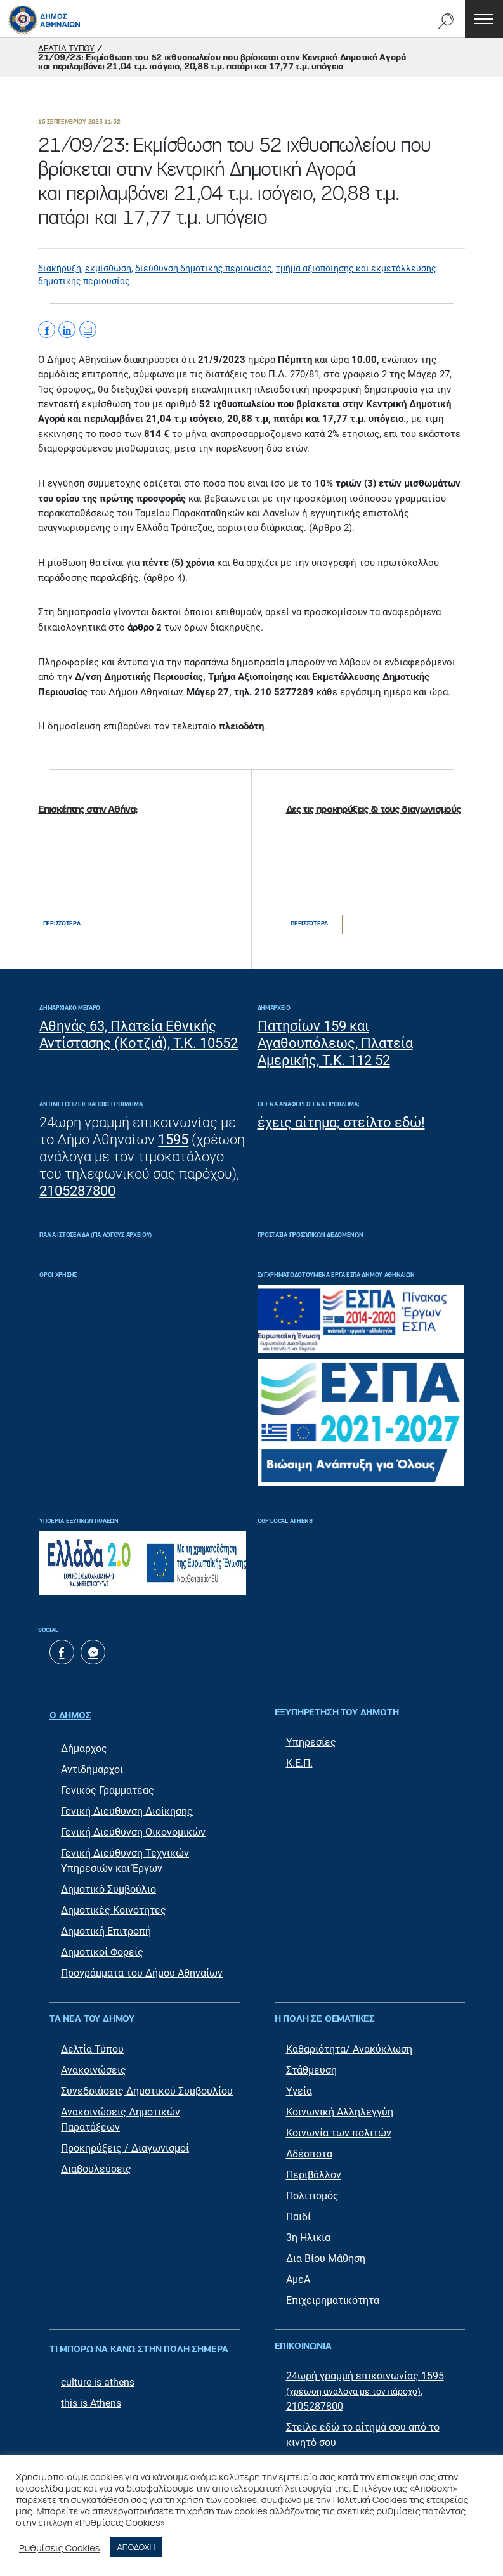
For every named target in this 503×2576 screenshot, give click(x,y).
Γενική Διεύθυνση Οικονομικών (133, 1827)
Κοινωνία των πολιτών (338, 2127)
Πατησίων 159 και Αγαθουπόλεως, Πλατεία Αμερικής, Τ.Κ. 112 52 (335, 1043)
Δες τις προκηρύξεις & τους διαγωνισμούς (373, 809)
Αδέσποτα (309, 2148)
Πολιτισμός (312, 2190)
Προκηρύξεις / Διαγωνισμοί (125, 2142)
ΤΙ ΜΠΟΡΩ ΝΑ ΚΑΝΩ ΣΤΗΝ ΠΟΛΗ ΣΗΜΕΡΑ (138, 2340)
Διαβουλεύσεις (96, 2163)
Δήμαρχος (84, 1743)
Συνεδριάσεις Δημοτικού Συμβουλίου (147, 2085)
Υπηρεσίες (311, 1743)
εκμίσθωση (108, 268)
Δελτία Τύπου (92, 2043)
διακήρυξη (59, 268)
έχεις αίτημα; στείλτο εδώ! (341, 1122)
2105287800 (77, 1191)
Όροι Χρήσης (58, 1275)
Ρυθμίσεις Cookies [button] (59, 2547)
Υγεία (299, 2085)
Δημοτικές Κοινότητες (113, 1905)
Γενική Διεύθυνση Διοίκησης (127, 1806)
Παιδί (298, 2211)
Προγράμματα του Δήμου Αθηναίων (142, 1967)
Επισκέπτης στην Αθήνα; (88, 809)
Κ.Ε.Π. (299, 1764)
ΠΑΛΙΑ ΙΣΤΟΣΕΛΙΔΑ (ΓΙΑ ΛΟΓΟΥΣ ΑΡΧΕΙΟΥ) (95, 1235)
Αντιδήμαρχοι (92, 1764)
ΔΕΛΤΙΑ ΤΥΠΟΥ (66, 48)
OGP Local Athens (285, 1521)
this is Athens (91, 2391)
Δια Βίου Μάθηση (325, 2253)
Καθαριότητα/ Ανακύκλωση (349, 2043)
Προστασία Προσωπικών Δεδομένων (310, 1235)
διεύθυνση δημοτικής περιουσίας (203, 268)
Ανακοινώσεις (93, 2064)
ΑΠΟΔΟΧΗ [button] (136, 2547)
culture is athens (97, 2370)
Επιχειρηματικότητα (332, 2295)
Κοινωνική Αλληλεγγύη (339, 2106)
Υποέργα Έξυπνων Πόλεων (78, 1521)
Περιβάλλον (313, 2169)
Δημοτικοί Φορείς (102, 1946)
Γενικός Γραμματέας (107, 1785)
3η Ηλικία (308, 2232)
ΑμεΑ (298, 2274)
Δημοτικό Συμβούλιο (108, 1884)
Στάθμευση (311, 2064)
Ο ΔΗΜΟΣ (70, 1713)
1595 (173, 1139)
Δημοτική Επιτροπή (106, 1925)
